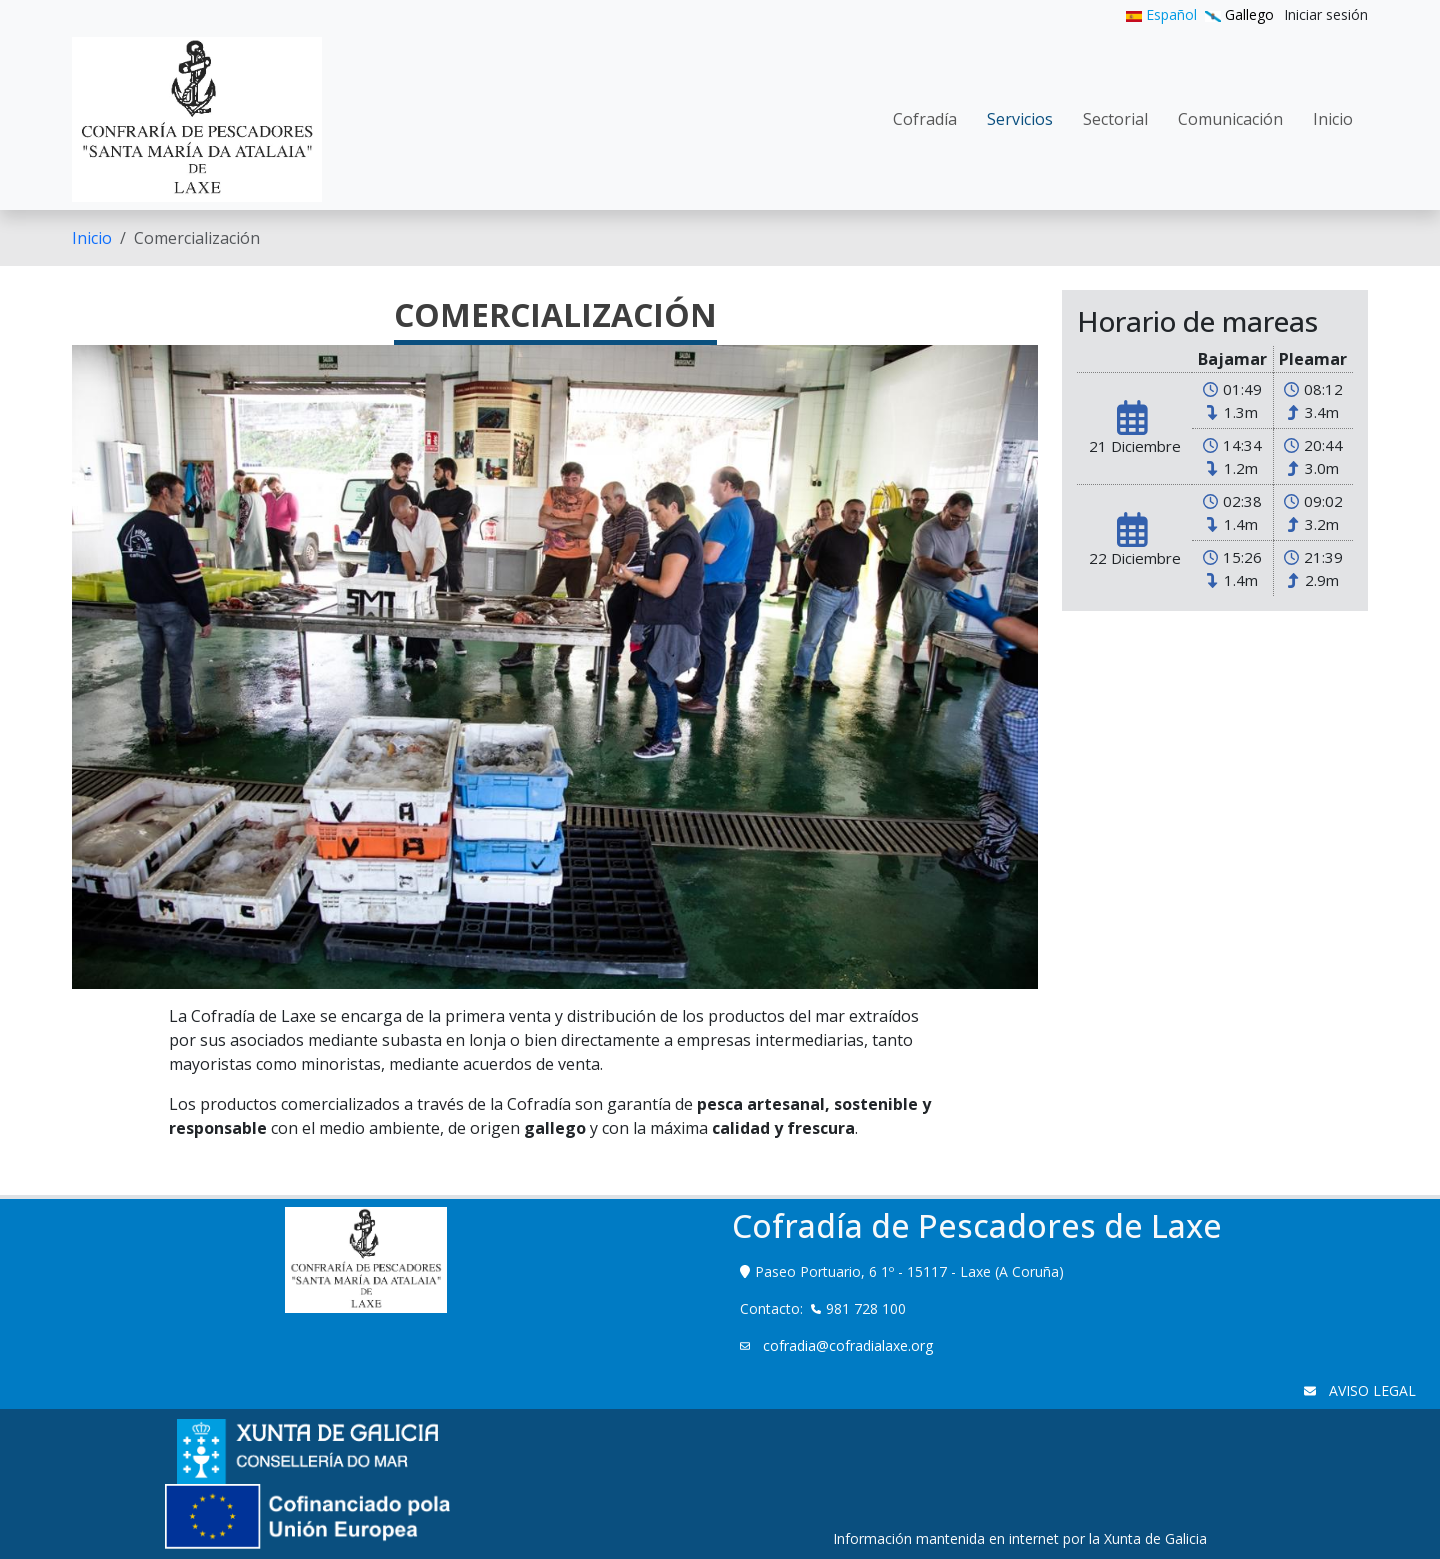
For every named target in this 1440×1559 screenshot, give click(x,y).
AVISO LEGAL (1370, 1390)
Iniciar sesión (1326, 14)
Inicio (92, 238)
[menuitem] (1326, 14)
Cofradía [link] (925, 119)
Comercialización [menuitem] (197, 238)
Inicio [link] (1333, 119)
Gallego (1239, 14)
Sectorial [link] (1115, 119)
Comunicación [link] (1230, 119)
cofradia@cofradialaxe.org (846, 1345)
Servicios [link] (1020, 119)
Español (1161, 14)
